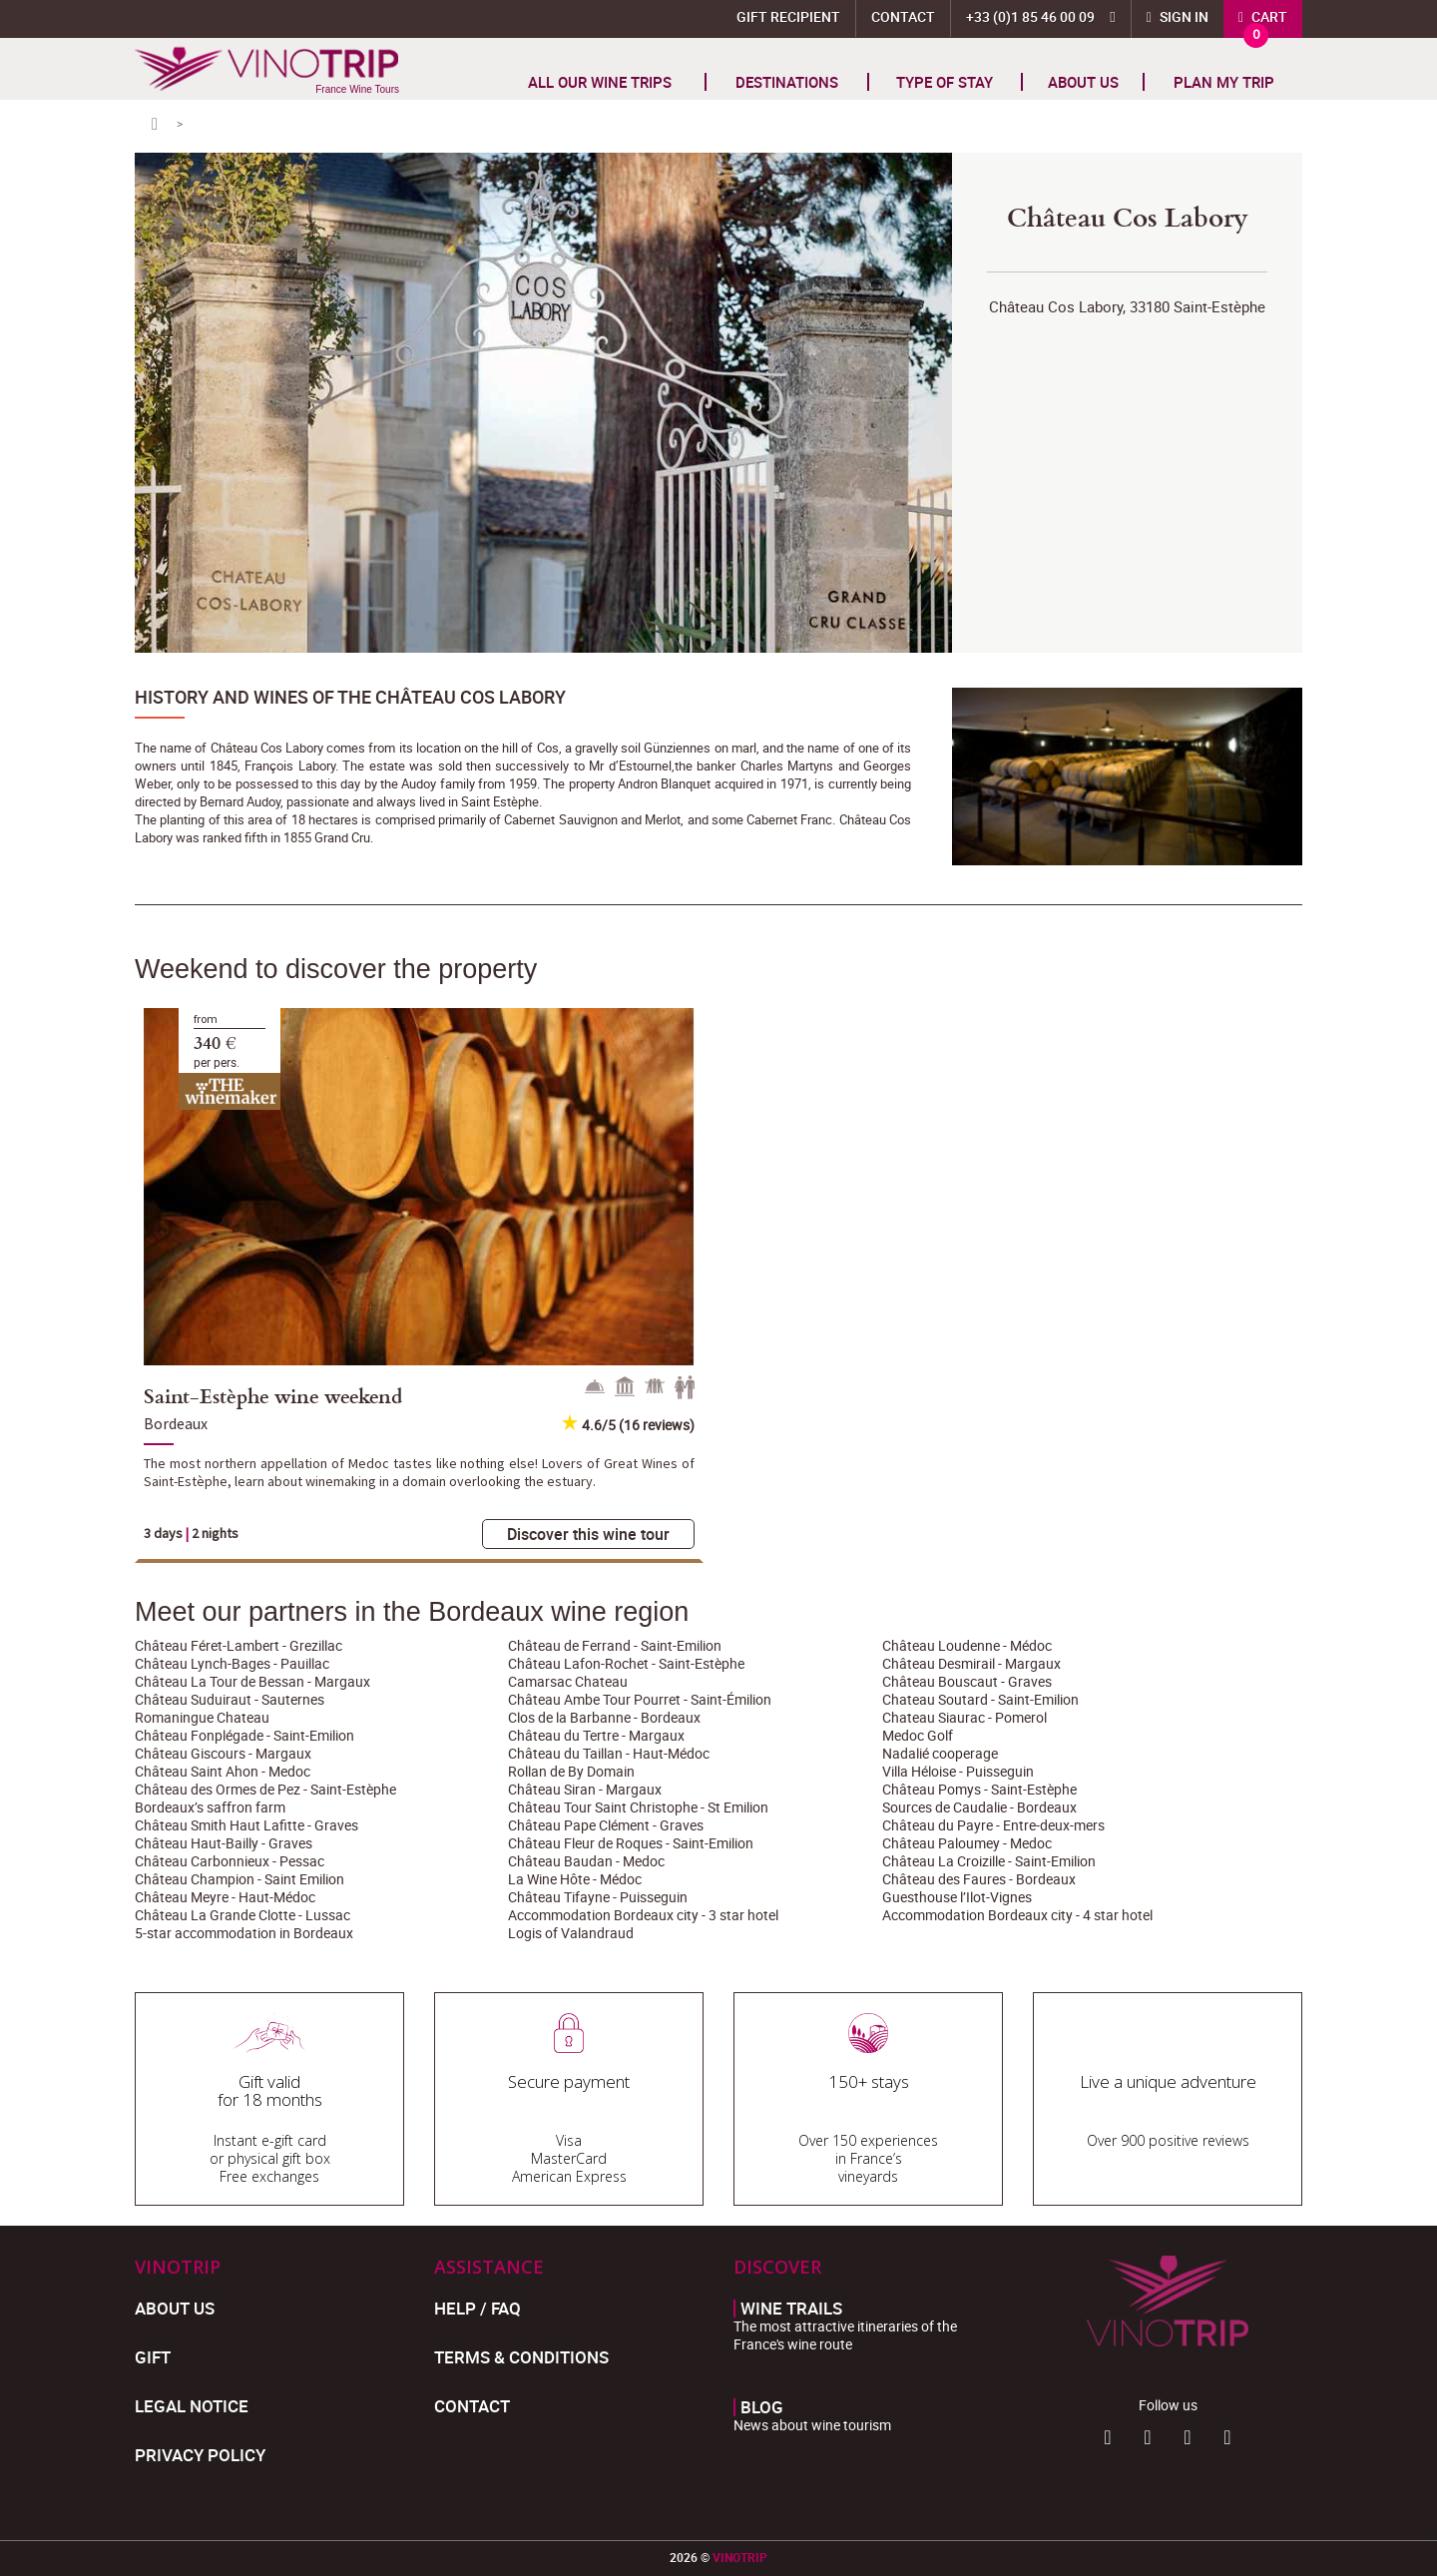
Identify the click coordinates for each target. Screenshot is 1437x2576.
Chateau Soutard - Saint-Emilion (980, 1699)
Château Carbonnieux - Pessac (229, 1860)
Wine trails (791, 2309)
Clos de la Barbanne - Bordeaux (604, 1717)
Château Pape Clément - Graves (606, 1824)
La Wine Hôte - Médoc (575, 1878)
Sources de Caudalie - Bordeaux (979, 1807)
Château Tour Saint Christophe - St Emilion (638, 1807)
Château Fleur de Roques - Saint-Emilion (630, 1842)
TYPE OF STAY (944, 82)
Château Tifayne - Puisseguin (598, 1896)
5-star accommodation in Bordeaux (244, 1932)
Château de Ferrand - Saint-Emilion (614, 1645)
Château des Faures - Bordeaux (979, 1878)
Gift (153, 2356)
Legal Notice (191, 2405)
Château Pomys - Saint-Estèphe (979, 1789)
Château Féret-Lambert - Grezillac (238, 1645)
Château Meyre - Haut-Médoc (225, 1896)
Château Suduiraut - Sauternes (229, 1699)
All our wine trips (600, 82)
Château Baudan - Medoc (586, 1860)
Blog (761, 2407)
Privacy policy (200, 2454)
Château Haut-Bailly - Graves (223, 1842)
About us (1083, 82)
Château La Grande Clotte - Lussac (242, 1914)
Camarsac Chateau (568, 1681)
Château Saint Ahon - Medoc (222, 1771)
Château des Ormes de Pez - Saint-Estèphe (265, 1789)
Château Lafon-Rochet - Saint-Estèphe (626, 1663)
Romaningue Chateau (202, 1717)
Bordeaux (176, 1423)
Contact (903, 16)
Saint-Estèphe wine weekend (273, 1395)
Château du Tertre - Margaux (596, 1735)
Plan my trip (1224, 82)
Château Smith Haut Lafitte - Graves (246, 1824)
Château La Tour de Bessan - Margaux (252, 1681)
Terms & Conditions (521, 2356)
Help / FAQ (477, 2308)
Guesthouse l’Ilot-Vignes (957, 1896)
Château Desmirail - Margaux (971, 1663)
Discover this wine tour (588, 1534)
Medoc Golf (917, 1735)
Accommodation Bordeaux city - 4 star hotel (1017, 1914)
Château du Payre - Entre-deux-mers (993, 1824)
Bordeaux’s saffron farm (210, 1807)
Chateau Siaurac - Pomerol (964, 1717)
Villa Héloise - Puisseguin (958, 1771)
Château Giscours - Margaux (223, 1753)
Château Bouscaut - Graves (967, 1681)
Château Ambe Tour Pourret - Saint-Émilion (639, 1699)
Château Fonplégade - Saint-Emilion (244, 1735)
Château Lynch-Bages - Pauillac (232, 1663)
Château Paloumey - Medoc (967, 1842)
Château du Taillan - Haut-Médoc (609, 1753)
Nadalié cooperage (940, 1753)
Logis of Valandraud (571, 1932)
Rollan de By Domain (571, 1771)
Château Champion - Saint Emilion (239, 1878)
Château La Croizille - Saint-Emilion (989, 1860)
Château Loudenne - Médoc (967, 1645)
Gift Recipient (788, 16)
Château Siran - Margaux (585, 1789)
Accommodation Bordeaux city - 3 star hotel (643, 1914)
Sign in (1182, 16)
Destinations (786, 82)
